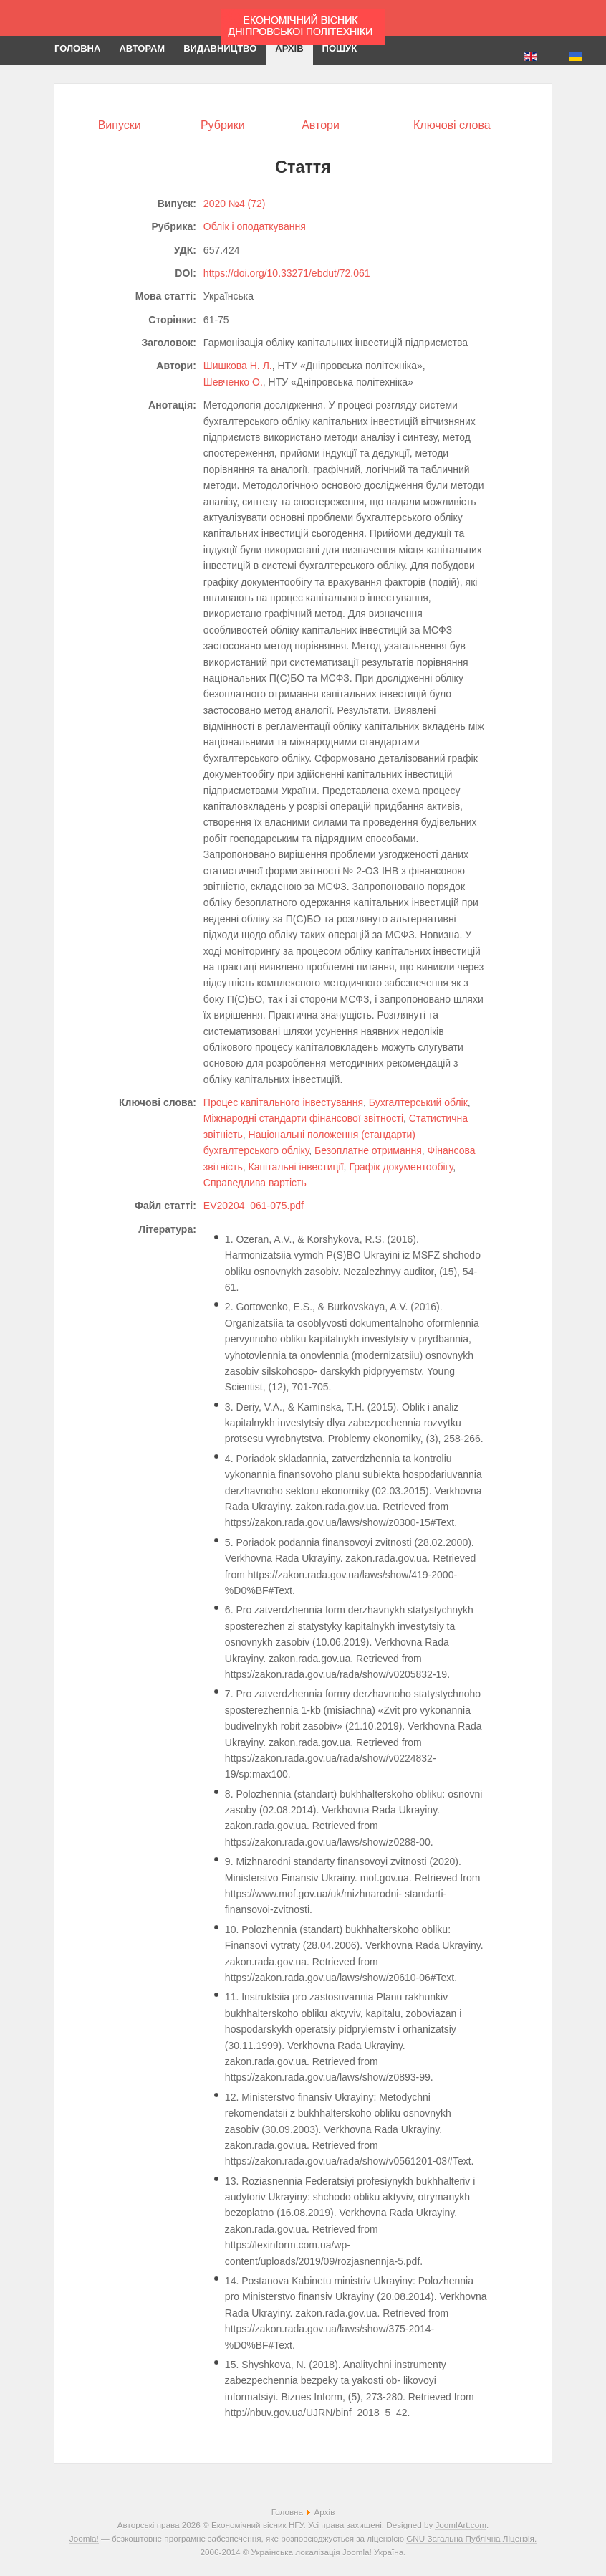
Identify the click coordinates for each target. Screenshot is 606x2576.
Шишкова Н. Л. (237, 365)
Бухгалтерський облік (418, 1102)
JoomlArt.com (460, 2524)
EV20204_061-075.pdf (253, 1205)
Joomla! (84, 2538)
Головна (287, 2512)
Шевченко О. (233, 382)
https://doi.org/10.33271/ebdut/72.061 (286, 273)
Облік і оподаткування (254, 226)
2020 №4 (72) (234, 203)
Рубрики (223, 125)
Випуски (119, 125)
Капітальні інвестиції (296, 1167)
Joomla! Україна (372, 2552)
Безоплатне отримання (368, 1150)
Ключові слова (452, 125)
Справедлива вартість (255, 1182)
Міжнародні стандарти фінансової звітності (303, 1118)
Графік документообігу (401, 1167)
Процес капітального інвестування (283, 1102)
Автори (321, 125)
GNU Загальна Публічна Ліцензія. (471, 2538)
